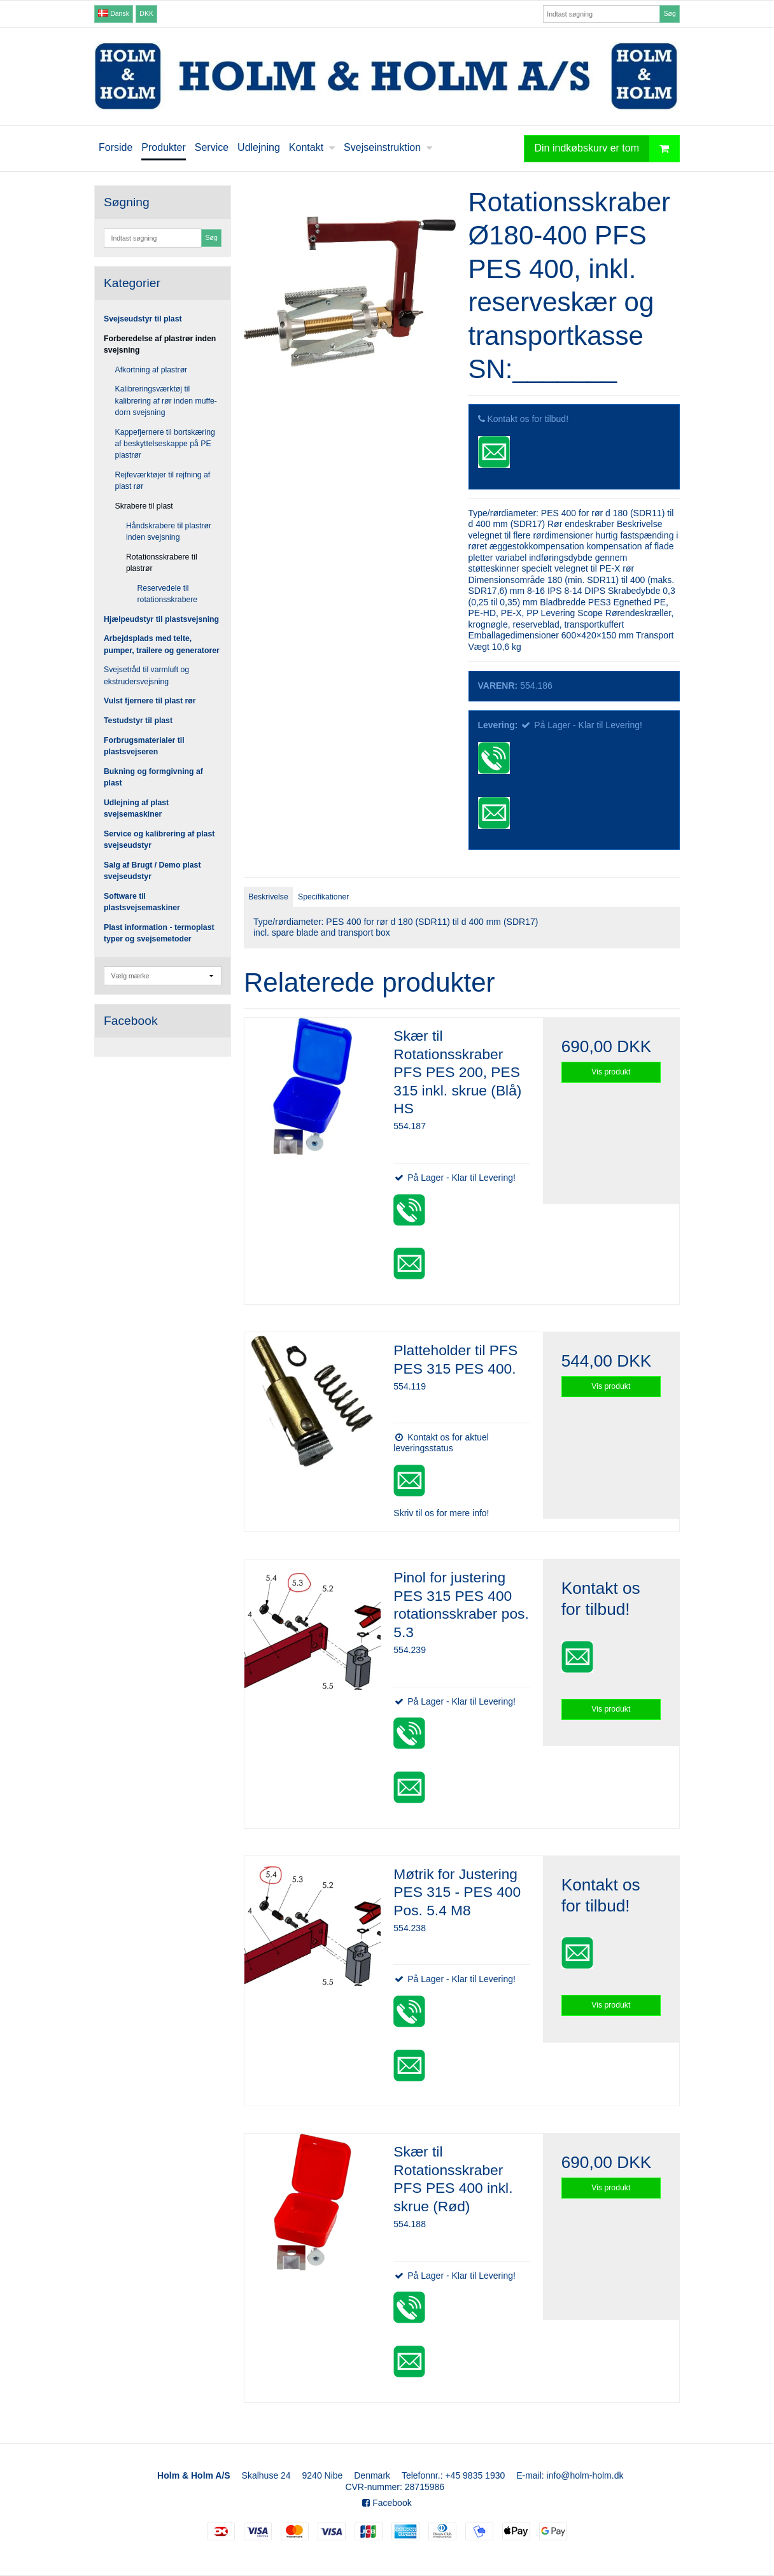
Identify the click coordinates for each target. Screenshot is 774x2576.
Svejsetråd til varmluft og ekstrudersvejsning (146, 675)
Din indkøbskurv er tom (607, 149)
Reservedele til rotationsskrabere (167, 594)
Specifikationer (323, 896)
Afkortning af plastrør (151, 369)
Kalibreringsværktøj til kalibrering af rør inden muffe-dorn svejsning (166, 400)
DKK (146, 13)
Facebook (386, 2503)
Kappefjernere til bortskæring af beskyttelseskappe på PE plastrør (165, 444)
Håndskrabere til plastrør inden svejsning (168, 531)
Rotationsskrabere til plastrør (161, 563)
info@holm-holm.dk (585, 2475)
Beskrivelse (268, 896)
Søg (669, 13)
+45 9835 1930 (475, 2475)
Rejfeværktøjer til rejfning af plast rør (163, 480)
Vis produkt (610, 1071)
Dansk (113, 13)
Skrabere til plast (144, 506)
